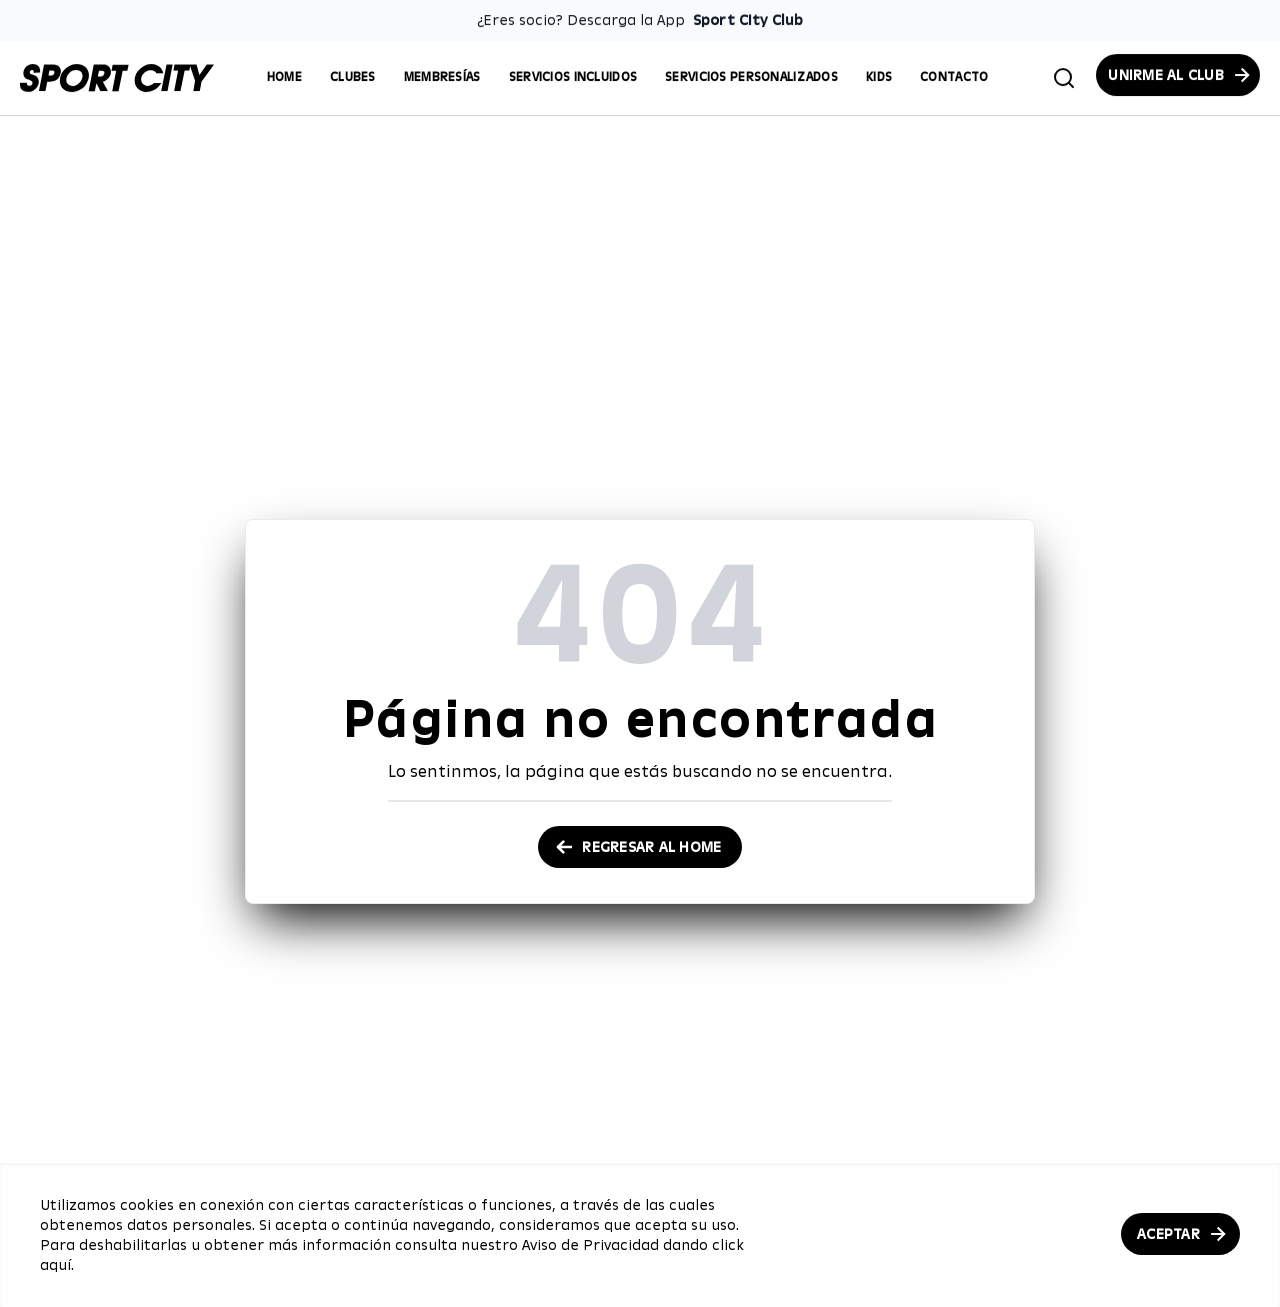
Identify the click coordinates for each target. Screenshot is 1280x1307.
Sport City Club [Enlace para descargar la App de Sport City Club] (748, 20)
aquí (55, 1265)
